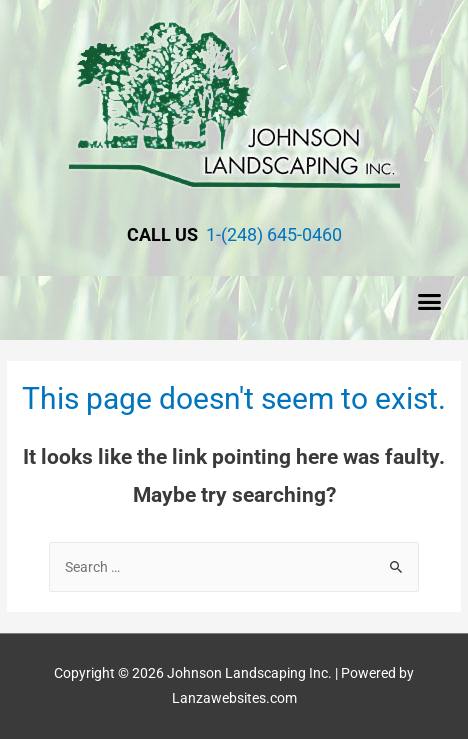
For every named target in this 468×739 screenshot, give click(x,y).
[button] (430, 302)
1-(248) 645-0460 (272, 234)
